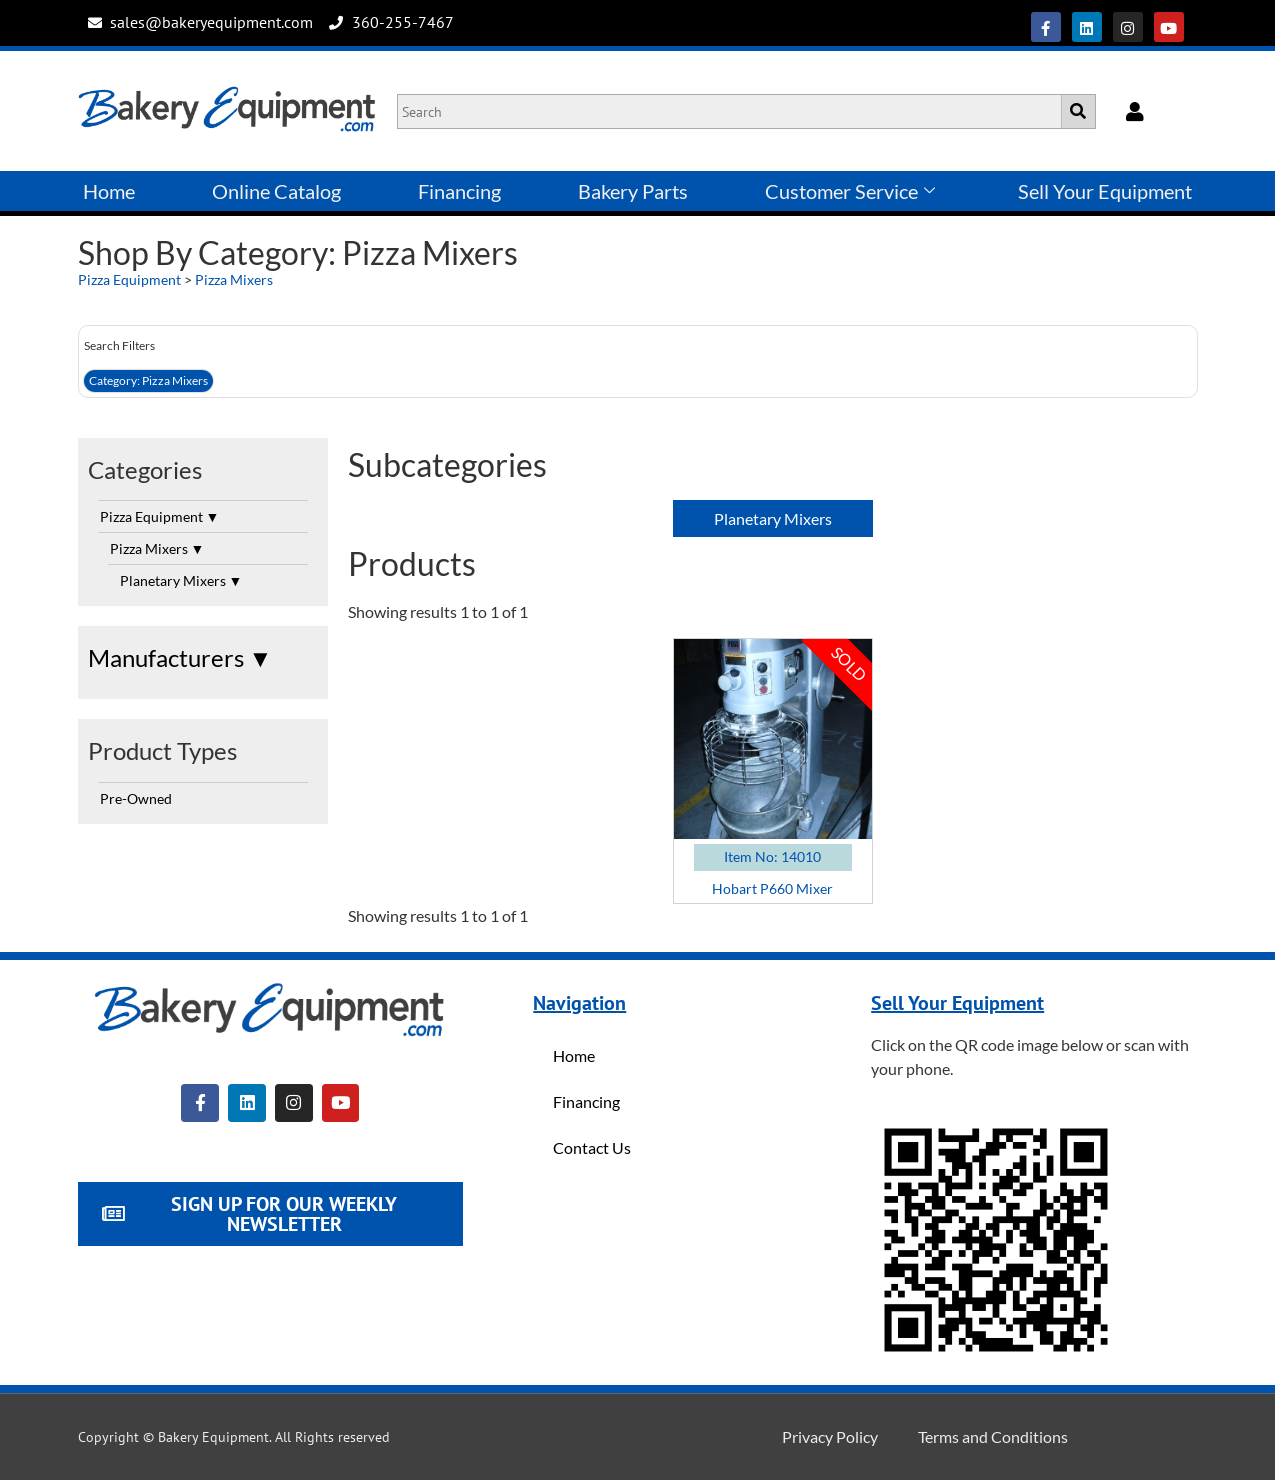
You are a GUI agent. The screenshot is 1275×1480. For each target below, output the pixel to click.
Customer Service (850, 191)
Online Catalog (276, 191)
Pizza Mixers (234, 279)
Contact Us (592, 1147)
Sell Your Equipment (1105, 191)
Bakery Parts (633, 191)
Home (109, 191)
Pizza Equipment (129, 279)
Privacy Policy (830, 1436)
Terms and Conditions (993, 1436)
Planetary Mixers (181, 580)
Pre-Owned (136, 798)
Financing (459, 191)
